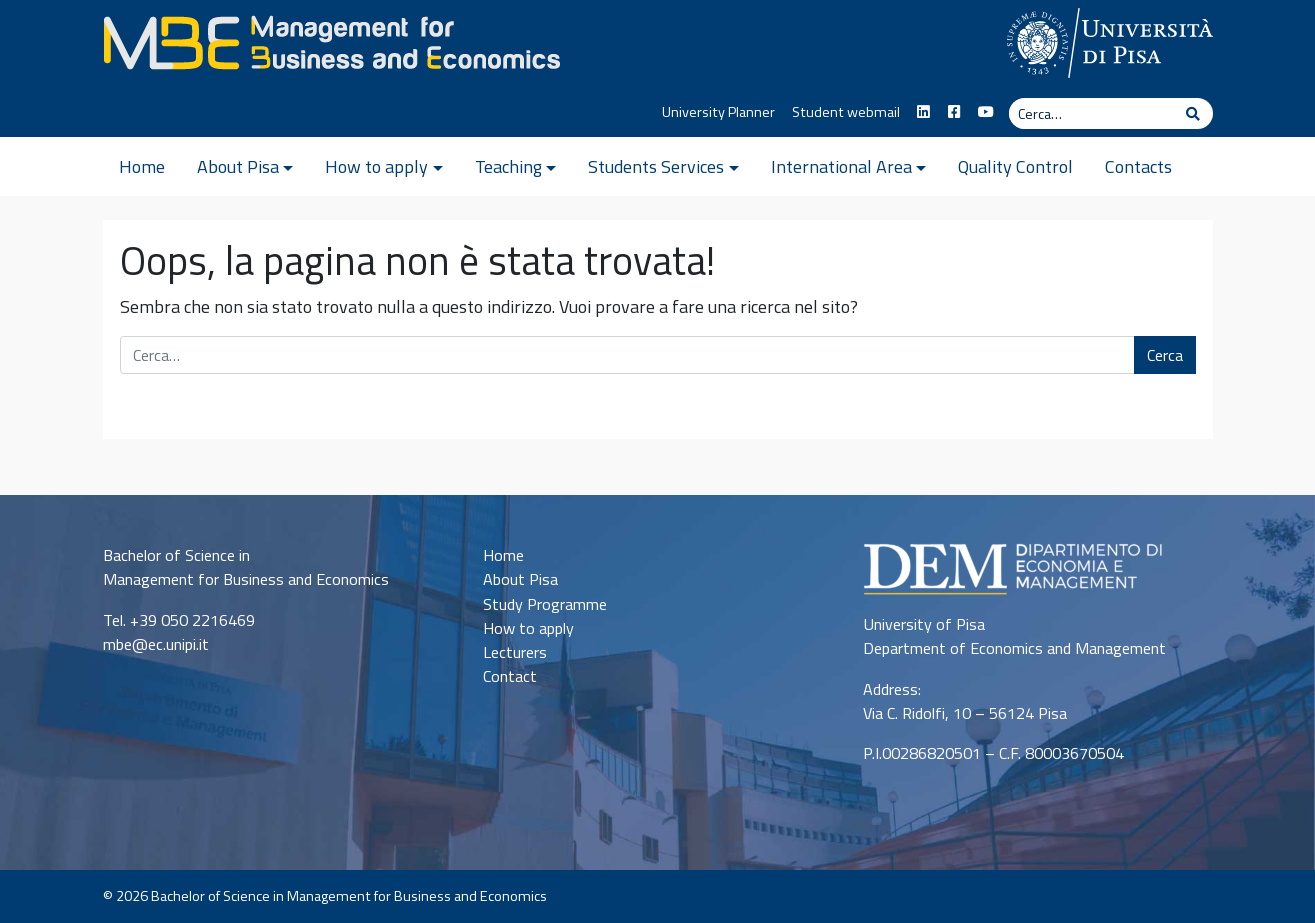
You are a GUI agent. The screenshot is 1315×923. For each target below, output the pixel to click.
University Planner (718, 112)
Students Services (656, 166)
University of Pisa (924, 624)
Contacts (1138, 166)
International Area (841, 166)
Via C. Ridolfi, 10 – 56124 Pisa (965, 713)
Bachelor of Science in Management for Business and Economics (349, 896)
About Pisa (238, 166)
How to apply (376, 166)
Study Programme (545, 604)
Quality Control (1015, 166)
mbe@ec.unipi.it (156, 644)
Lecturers (515, 652)
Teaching (508, 166)
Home (142, 166)
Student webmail (846, 112)
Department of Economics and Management (1014, 648)
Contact (510, 676)
